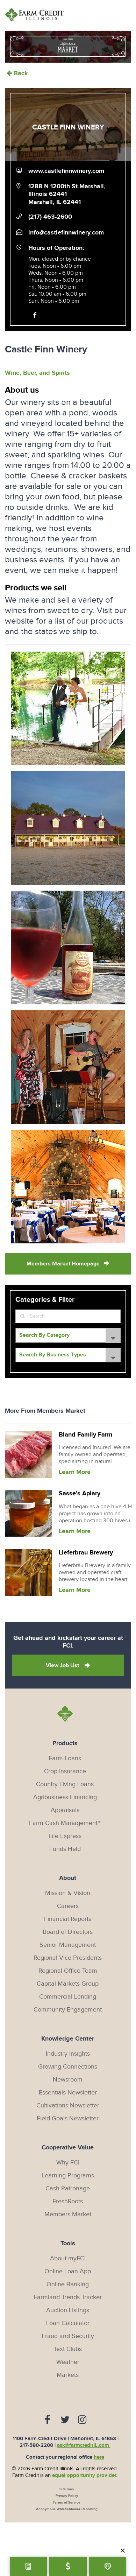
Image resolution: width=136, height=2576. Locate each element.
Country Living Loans (65, 1784)
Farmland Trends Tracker (68, 2297)
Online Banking (67, 2284)
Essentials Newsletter (68, 2092)
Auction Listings (67, 2310)
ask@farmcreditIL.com (83, 2445)
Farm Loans (65, 1758)
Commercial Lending (67, 1996)
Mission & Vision (67, 1893)
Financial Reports (67, 1919)
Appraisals (65, 1810)
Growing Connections (67, 2066)
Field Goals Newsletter (68, 2118)
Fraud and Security (68, 2336)
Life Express (65, 1836)
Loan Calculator (68, 2323)
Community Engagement (68, 2009)
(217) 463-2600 (50, 217)
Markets (68, 2375)
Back (16, 73)
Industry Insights (68, 2053)
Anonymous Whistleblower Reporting (67, 2509)
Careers (68, 1906)
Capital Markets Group (68, 1983)
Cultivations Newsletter (67, 2105)
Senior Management (68, 1945)
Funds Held (65, 1849)
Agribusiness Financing (65, 1797)
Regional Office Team (67, 1970)
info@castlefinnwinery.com (66, 233)
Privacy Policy (67, 2496)
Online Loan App (67, 2271)
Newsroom (68, 2079)
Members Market (67, 2214)
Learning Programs (68, 2175)
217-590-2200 (36, 2445)
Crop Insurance (65, 1771)
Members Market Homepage (63, 1264)
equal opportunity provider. (84, 2475)
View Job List (63, 1665)
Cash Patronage (67, 2188)
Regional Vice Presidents (68, 1957)
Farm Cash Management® (65, 1823)
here (99, 2457)
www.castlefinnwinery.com (66, 171)
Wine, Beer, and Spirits (37, 373)
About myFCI (68, 2258)
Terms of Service (66, 2502)
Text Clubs (67, 2349)
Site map (66, 2489)
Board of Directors (68, 1932)
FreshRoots (67, 2201)
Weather (67, 2362)
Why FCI (67, 2162)
